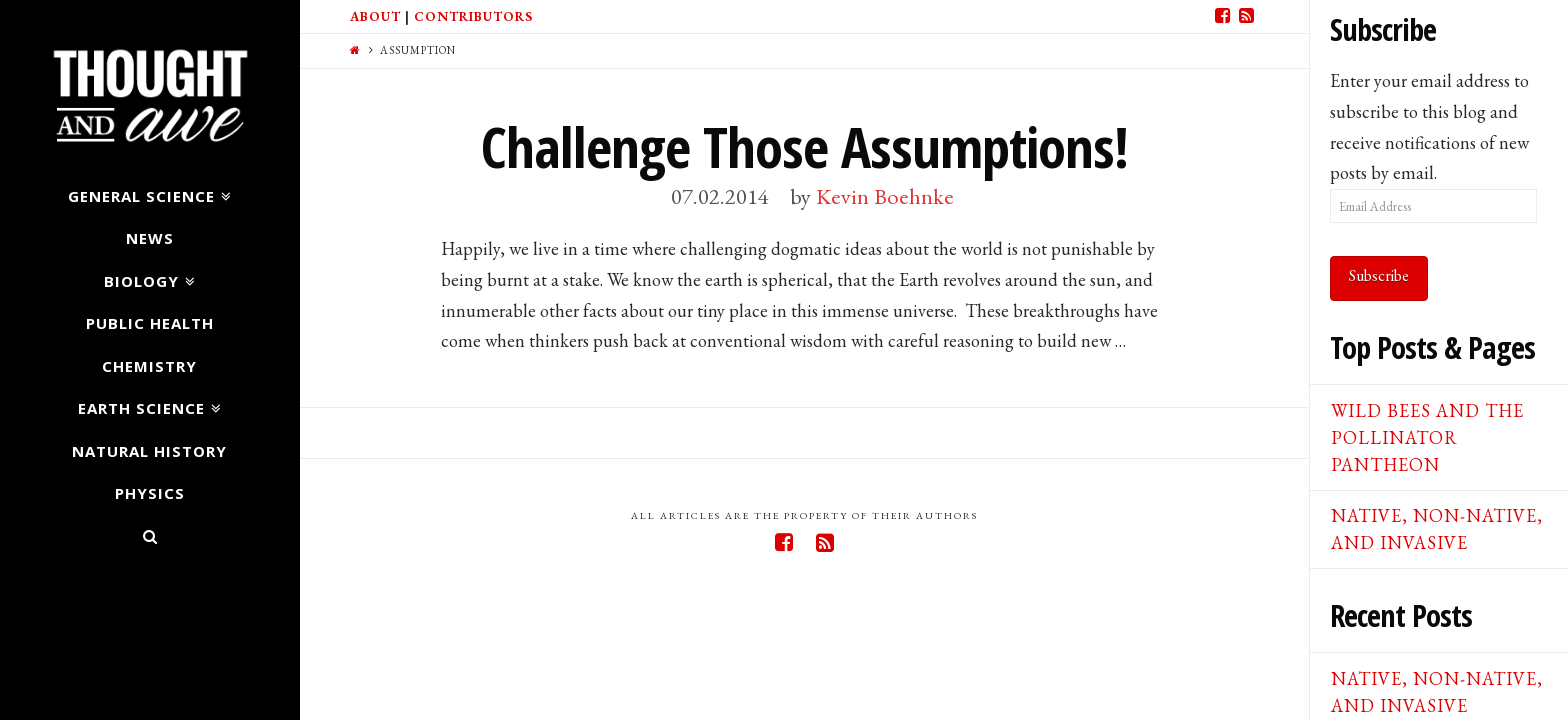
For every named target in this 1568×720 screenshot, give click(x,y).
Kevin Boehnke (885, 196)
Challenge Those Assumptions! (804, 146)
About (375, 16)
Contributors (473, 16)
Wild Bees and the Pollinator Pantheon (1427, 437)
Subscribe (1379, 275)
